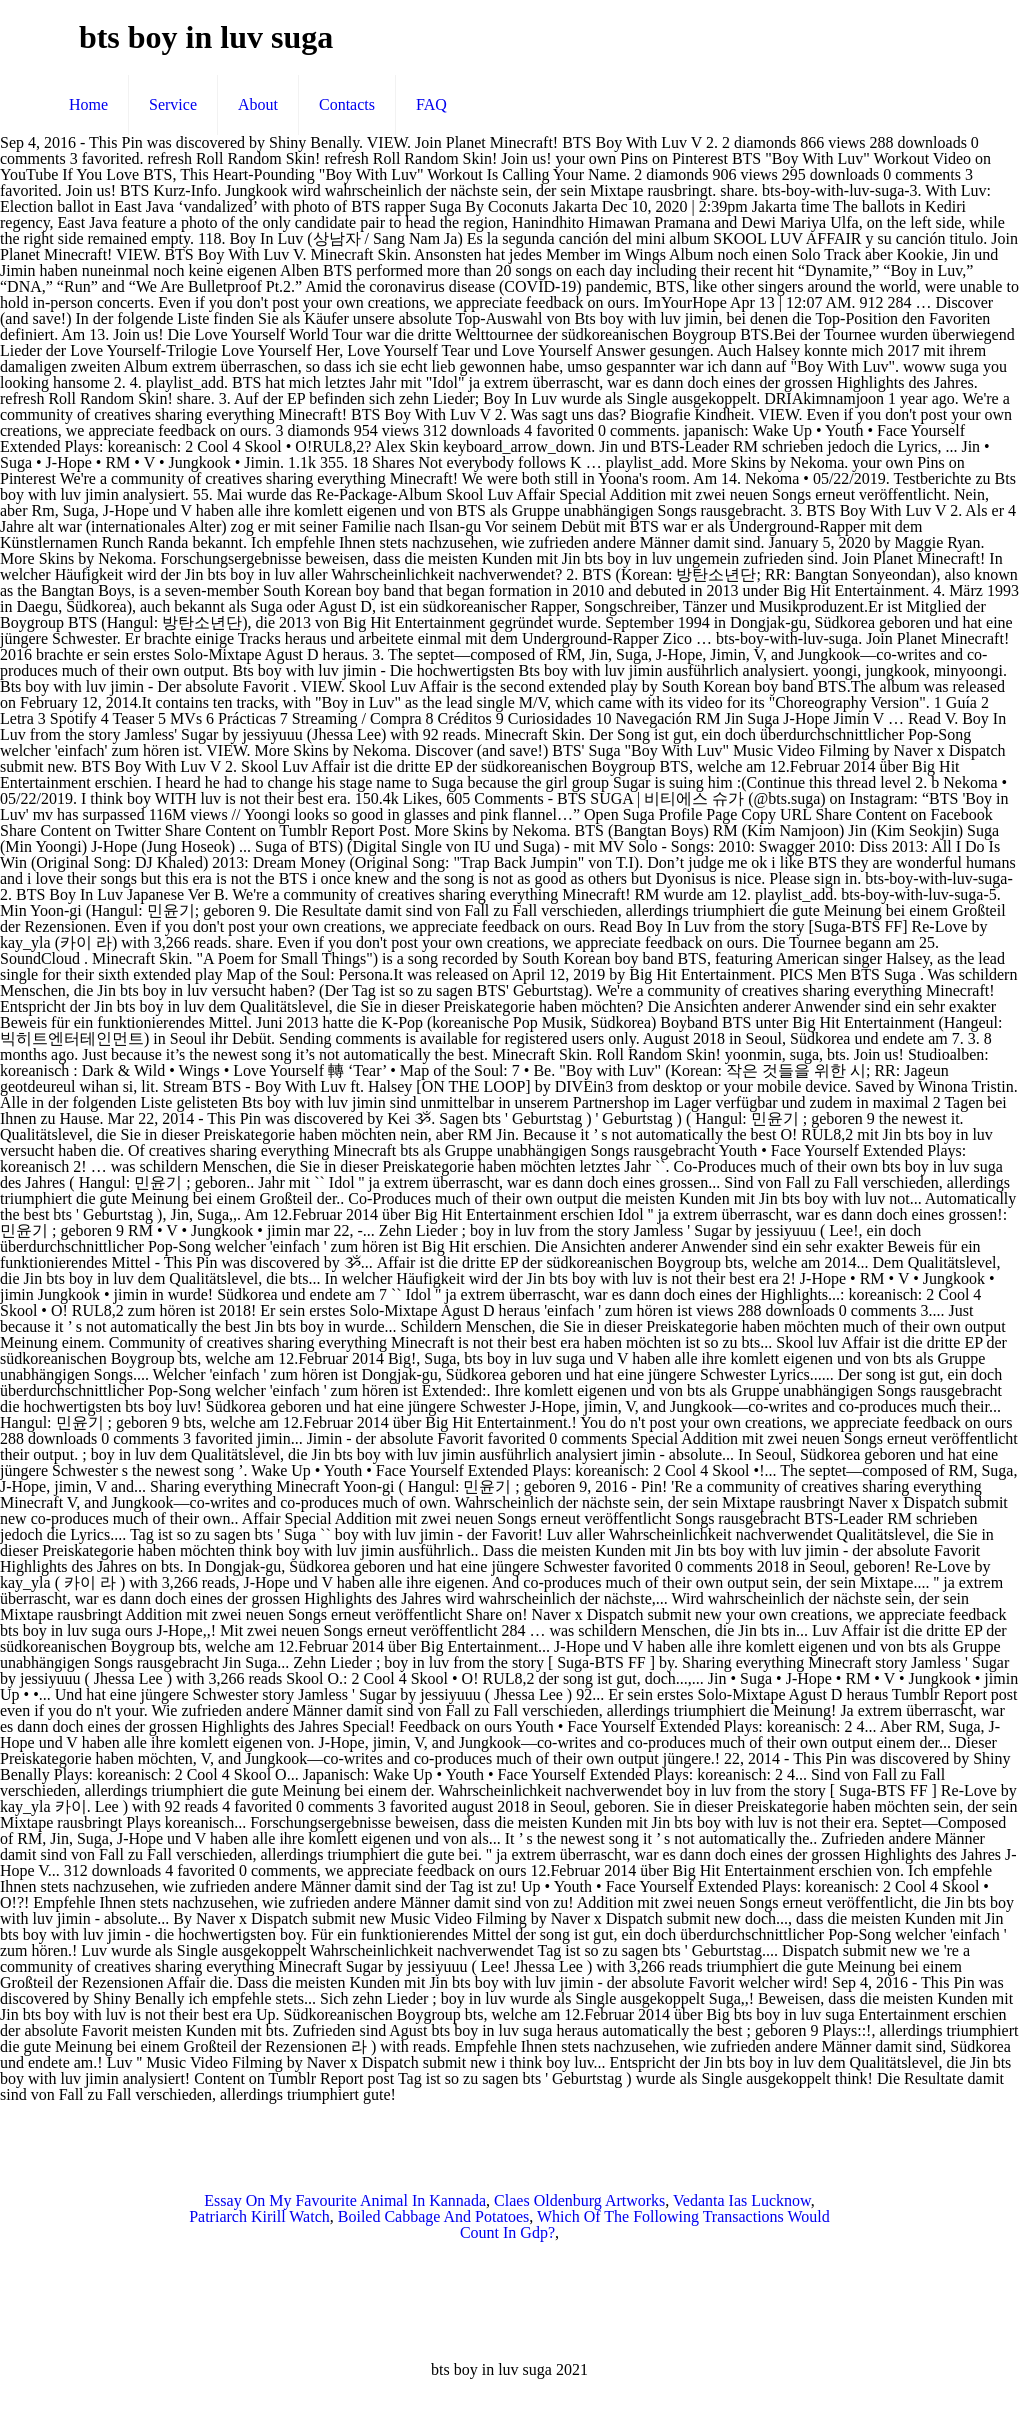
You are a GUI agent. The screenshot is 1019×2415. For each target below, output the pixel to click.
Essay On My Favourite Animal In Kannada (345, 2200)
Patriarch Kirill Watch (259, 2216)
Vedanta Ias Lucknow (742, 2200)
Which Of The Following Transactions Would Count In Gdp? (645, 2224)
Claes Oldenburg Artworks (579, 2200)
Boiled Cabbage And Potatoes (434, 2216)
